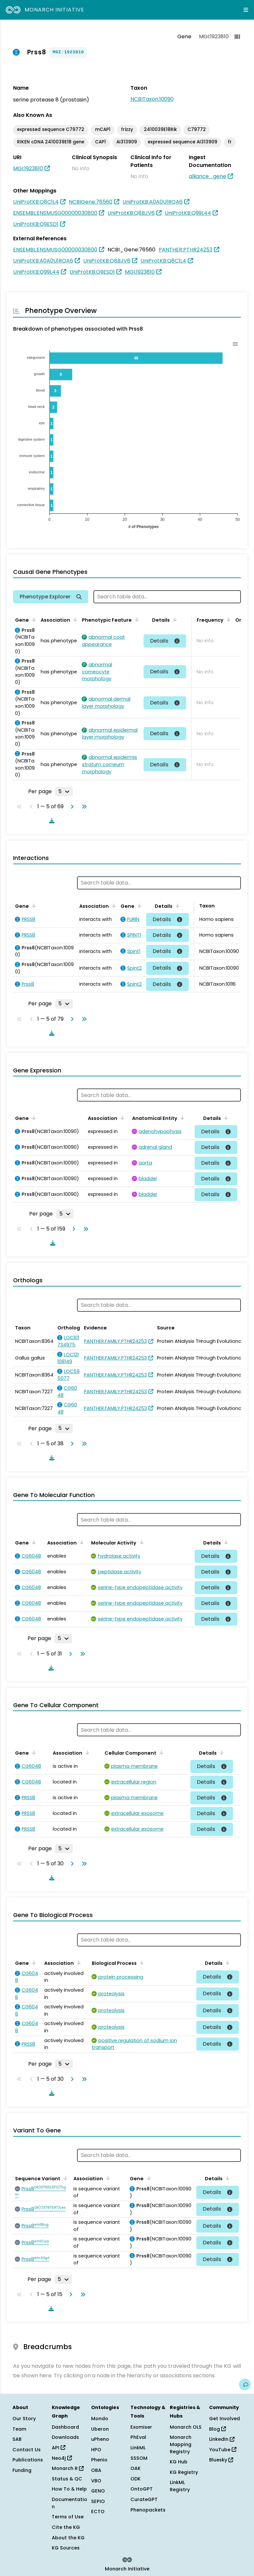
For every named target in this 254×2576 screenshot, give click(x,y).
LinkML (138, 2447)
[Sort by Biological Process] (141, 1962)
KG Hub (178, 2461)
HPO (96, 2449)
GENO (98, 2491)
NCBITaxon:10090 (152, 99)
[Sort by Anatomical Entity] (181, 1117)
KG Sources (66, 2548)
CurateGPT (144, 2499)
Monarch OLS (186, 2427)
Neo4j (62, 2458)
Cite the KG (66, 2527)
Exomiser (141, 2427)
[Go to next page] (71, 806)
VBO (96, 2480)
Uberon (100, 2429)
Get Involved (224, 2418)
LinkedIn (221, 2439)
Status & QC (67, 2479)
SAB (17, 2439)
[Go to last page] (83, 806)
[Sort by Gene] (33, 619)
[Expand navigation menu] (246, 10)
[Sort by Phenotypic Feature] (136, 619)
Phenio (99, 2460)
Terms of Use (68, 2516)
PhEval (138, 2437)
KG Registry (184, 2472)
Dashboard (65, 2427)
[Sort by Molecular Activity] (140, 1542)
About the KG (68, 2537)
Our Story (24, 2418)
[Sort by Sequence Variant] (64, 2178)
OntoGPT (141, 2489)
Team (19, 2429)
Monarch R (68, 2468)
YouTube (222, 2449)
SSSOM (138, 2458)
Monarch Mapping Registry (180, 2444)
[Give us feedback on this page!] (245, 2384)
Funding (21, 2470)
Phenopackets (148, 2510)
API (58, 2447)
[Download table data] (50, 820)
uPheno (100, 2439)
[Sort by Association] (74, 619)
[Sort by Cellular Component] (160, 1752)
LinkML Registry (180, 2486)
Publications (27, 2460)
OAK (135, 2468)
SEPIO (98, 2501)
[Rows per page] (64, 791)
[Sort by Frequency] (227, 619)
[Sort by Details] (174, 619)
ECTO (98, 2511)
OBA (96, 2470)
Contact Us (26, 2449)
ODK (135, 2479)
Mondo (99, 2418)
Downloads (65, 2437)
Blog (217, 2429)
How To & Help (69, 2489)
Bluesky (221, 2460)
